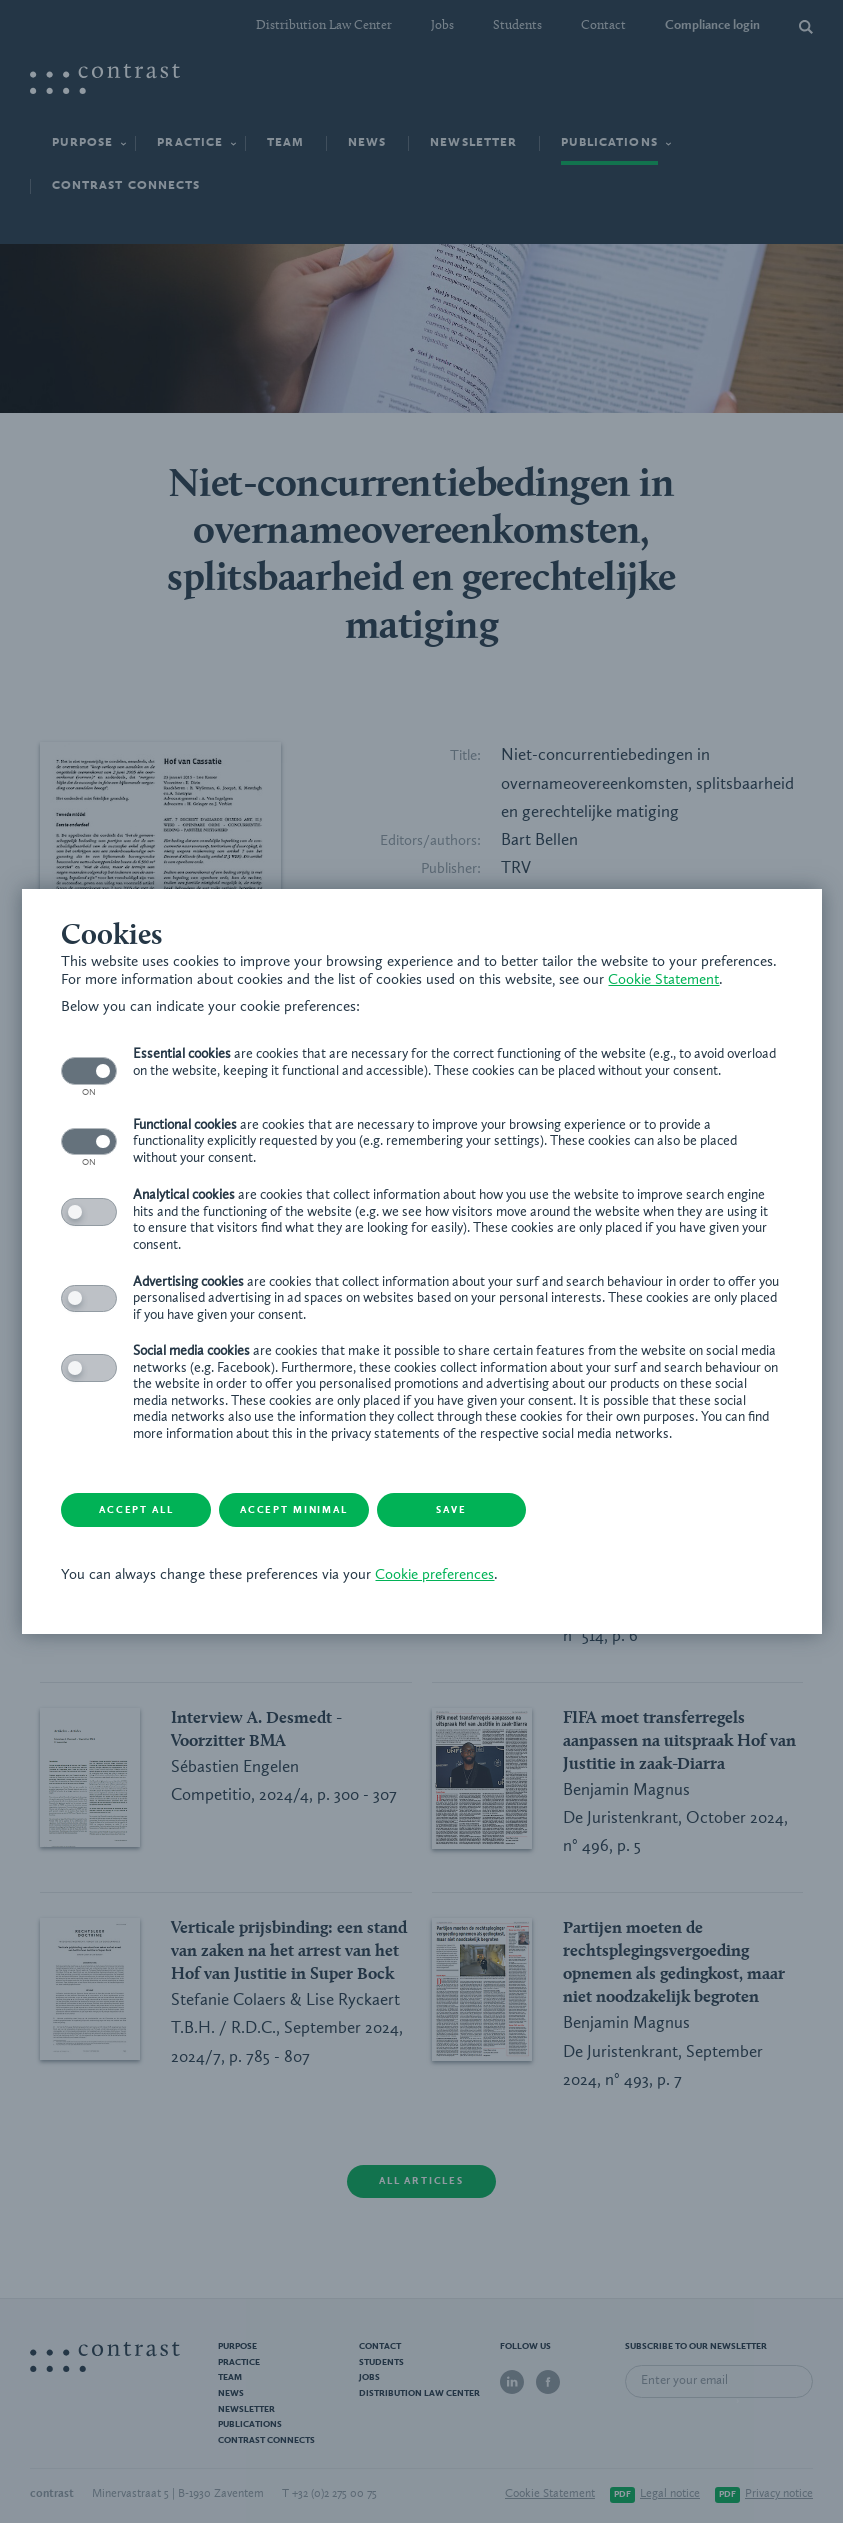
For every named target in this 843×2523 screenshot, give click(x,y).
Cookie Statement (664, 980)
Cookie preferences (435, 1575)
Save (452, 1510)
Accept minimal (295, 1510)
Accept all (136, 1510)
